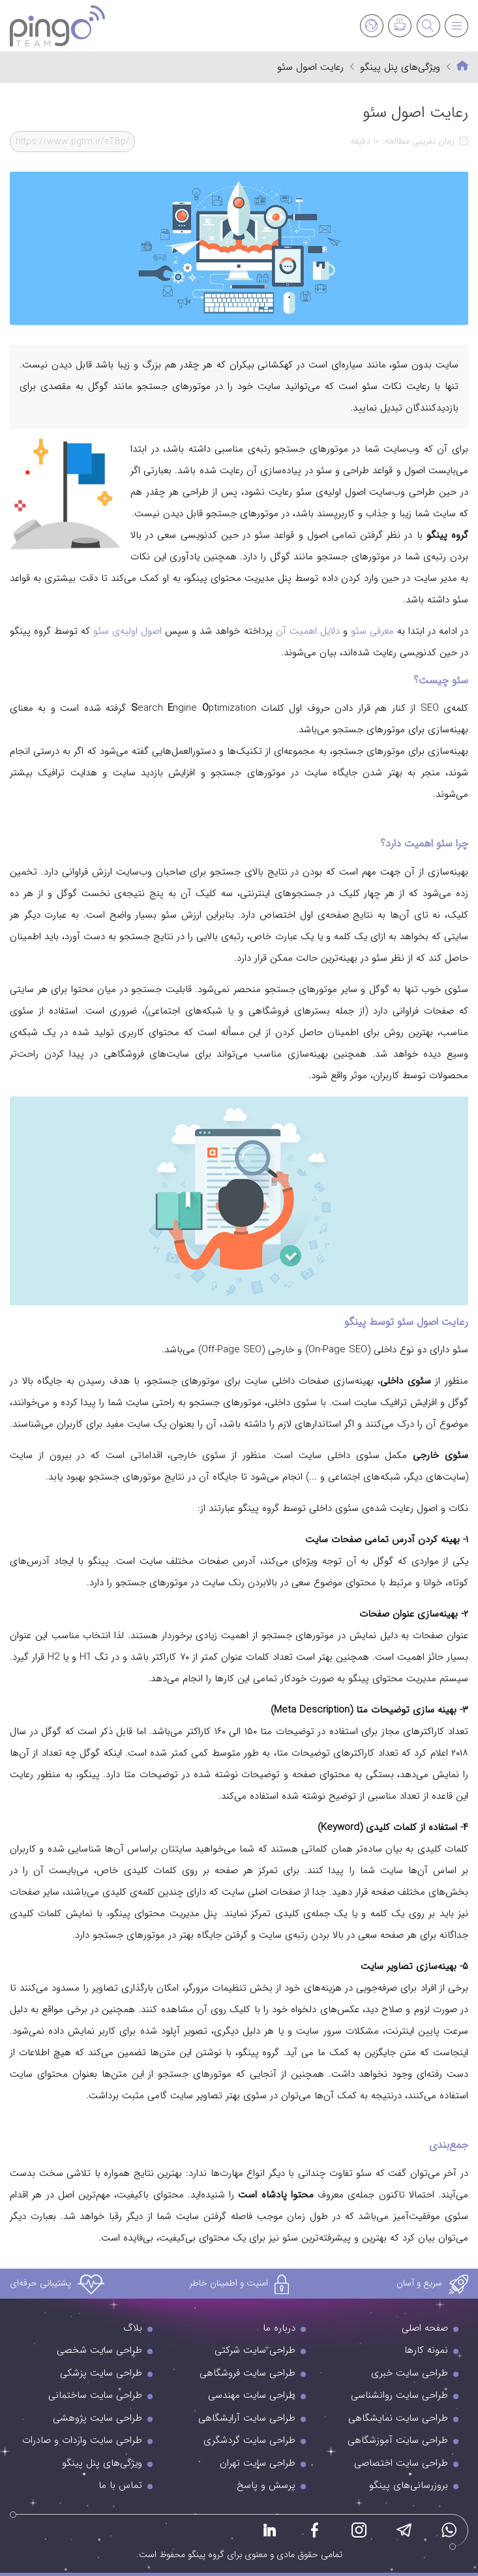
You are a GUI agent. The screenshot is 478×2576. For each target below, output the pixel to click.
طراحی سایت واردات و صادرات (82, 2440)
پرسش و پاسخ (266, 2485)
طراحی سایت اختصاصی (401, 2463)
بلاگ (132, 2328)
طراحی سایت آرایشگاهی (246, 2418)
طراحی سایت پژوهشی (97, 2418)
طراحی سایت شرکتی (255, 2350)
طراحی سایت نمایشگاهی (398, 2418)
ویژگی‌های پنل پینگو (400, 67)
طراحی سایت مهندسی (251, 2395)
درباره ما (279, 2328)
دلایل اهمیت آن (306, 631)
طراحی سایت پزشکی (101, 2373)
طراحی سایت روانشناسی (399, 2395)
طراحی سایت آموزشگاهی (398, 2440)
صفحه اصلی (425, 2328)
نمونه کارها (426, 2350)
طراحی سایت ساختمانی (95, 2395)
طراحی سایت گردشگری (249, 2440)
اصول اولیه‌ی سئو (127, 631)
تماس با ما (120, 2485)
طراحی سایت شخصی (99, 2350)
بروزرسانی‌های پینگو (408, 2485)
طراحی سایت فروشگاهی (247, 2373)
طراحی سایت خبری (409, 2373)
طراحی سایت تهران (257, 2463)
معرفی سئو (372, 631)
